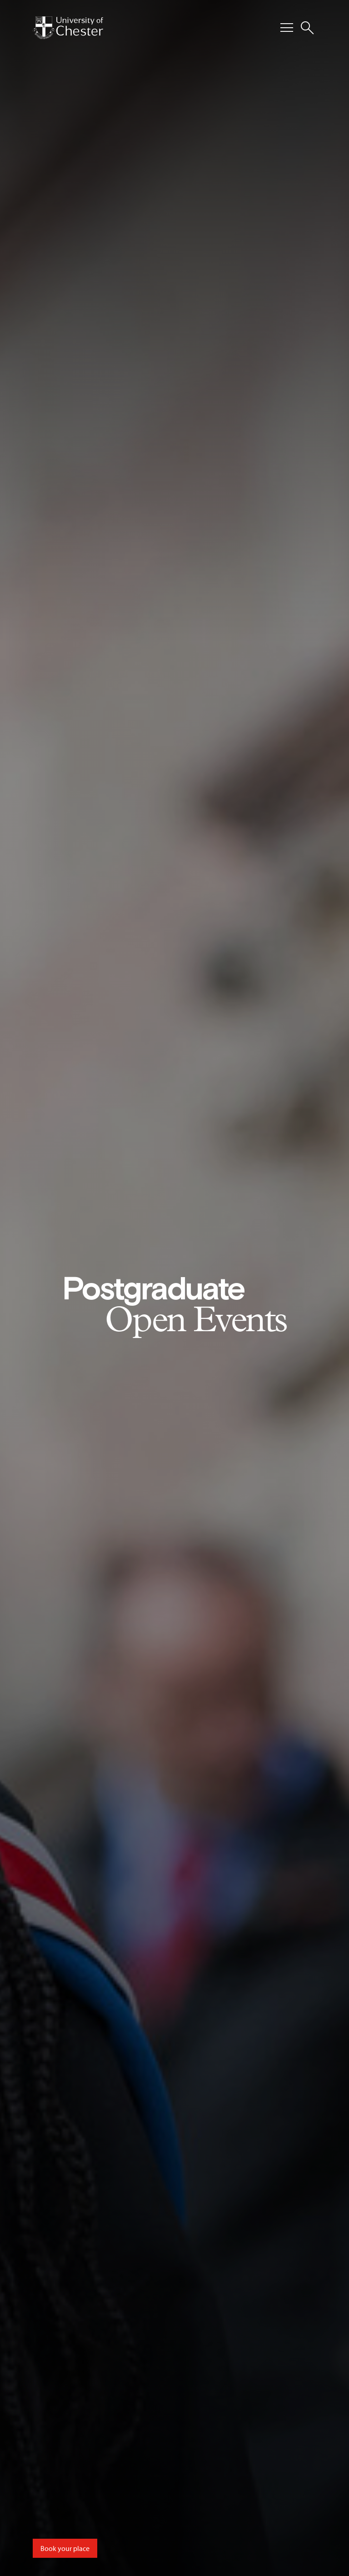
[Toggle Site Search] (307, 28)
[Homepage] (68, 27)
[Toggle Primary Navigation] (287, 28)
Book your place (65, 2548)
